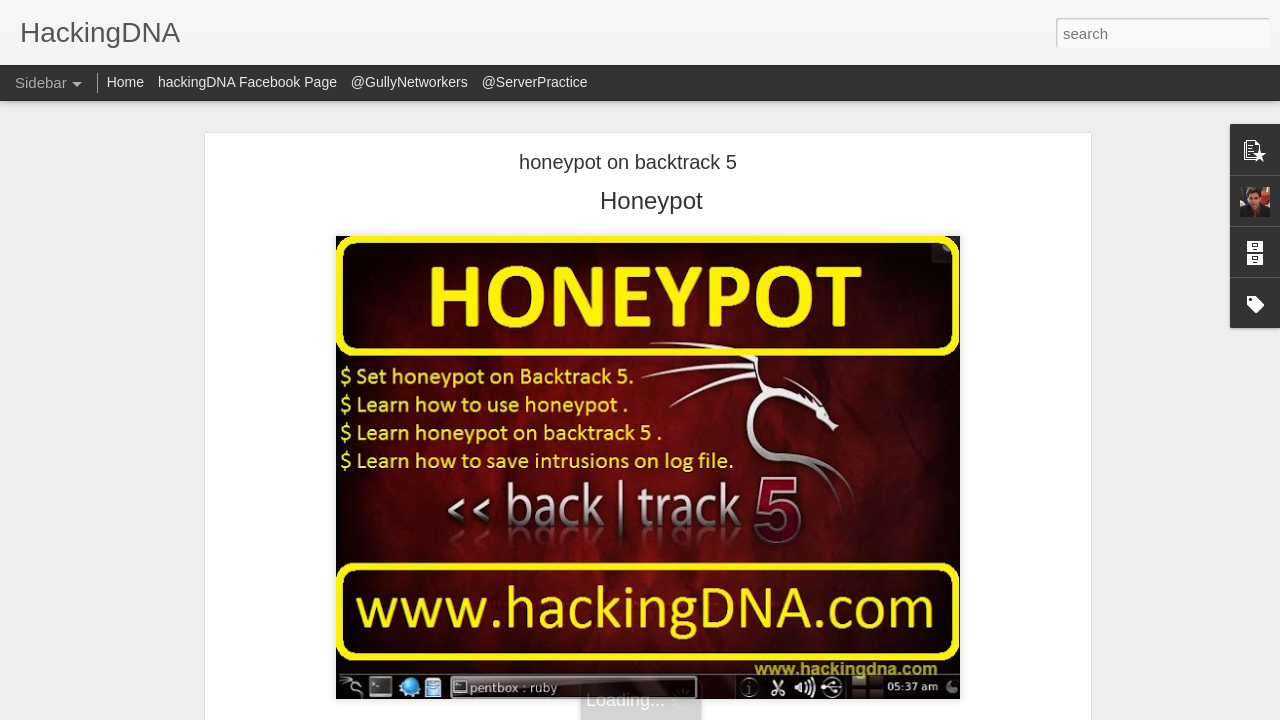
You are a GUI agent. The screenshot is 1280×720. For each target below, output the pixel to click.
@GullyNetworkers (409, 82)
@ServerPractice (535, 82)
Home (125, 82)
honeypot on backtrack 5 (628, 162)
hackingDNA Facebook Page (247, 82)
